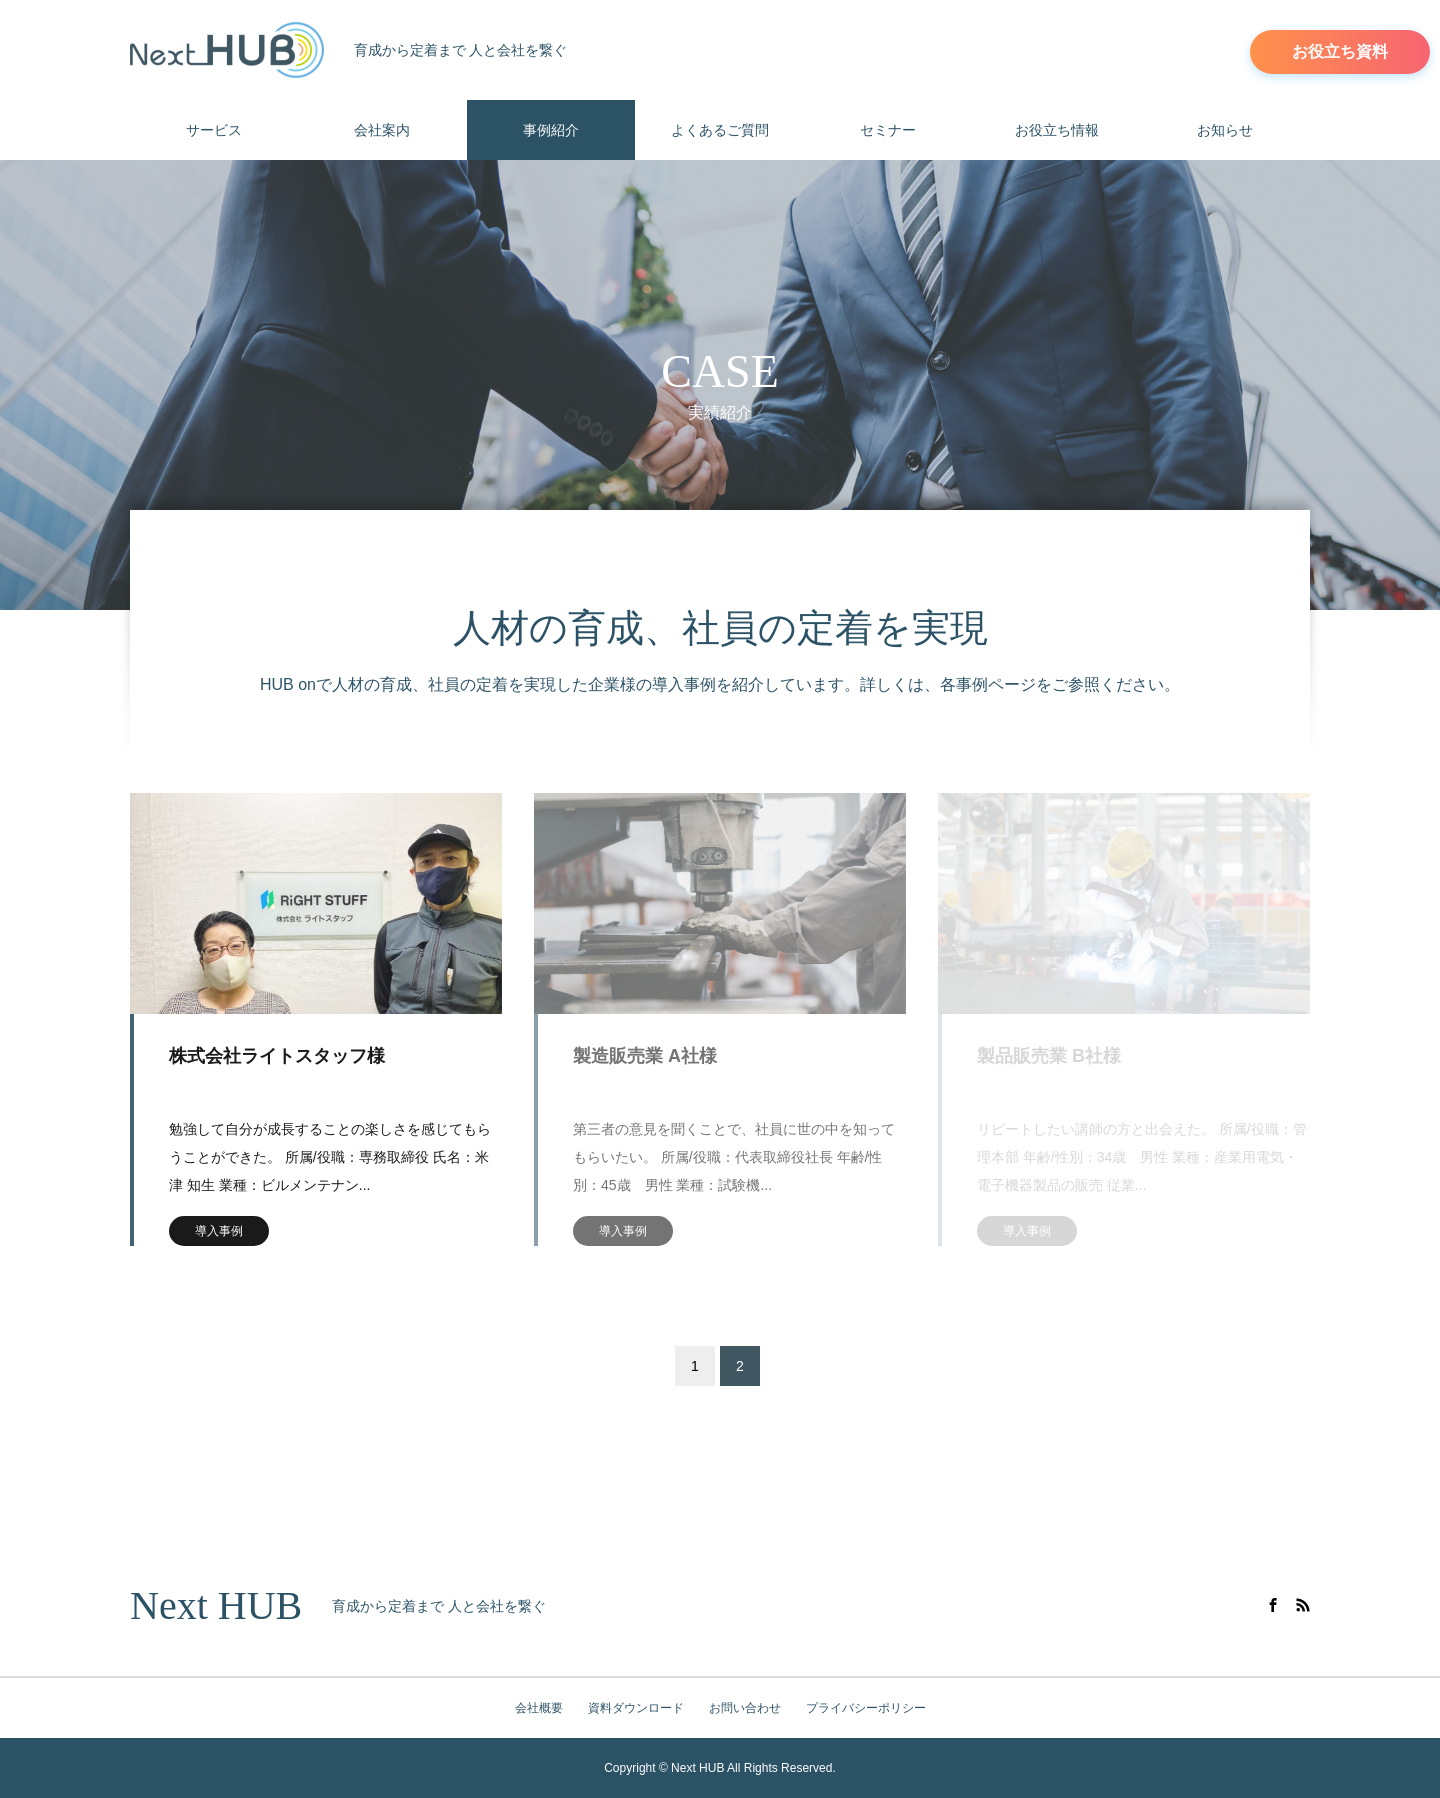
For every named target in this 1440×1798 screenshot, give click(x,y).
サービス (214, 130)
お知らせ (1225, 130)
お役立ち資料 (1340, 51)
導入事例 (219, 1231)
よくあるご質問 (720, 130)
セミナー (888, 130)
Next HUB (216, 1606)
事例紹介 (551, 130)
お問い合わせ (745, 1708)
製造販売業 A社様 (645, 1056)
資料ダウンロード (636, 1708)
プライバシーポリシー (866, 1708)
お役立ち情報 (1057, 130)
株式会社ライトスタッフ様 (277, 1056)
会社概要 (539, 1708)
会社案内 (382, 130)
